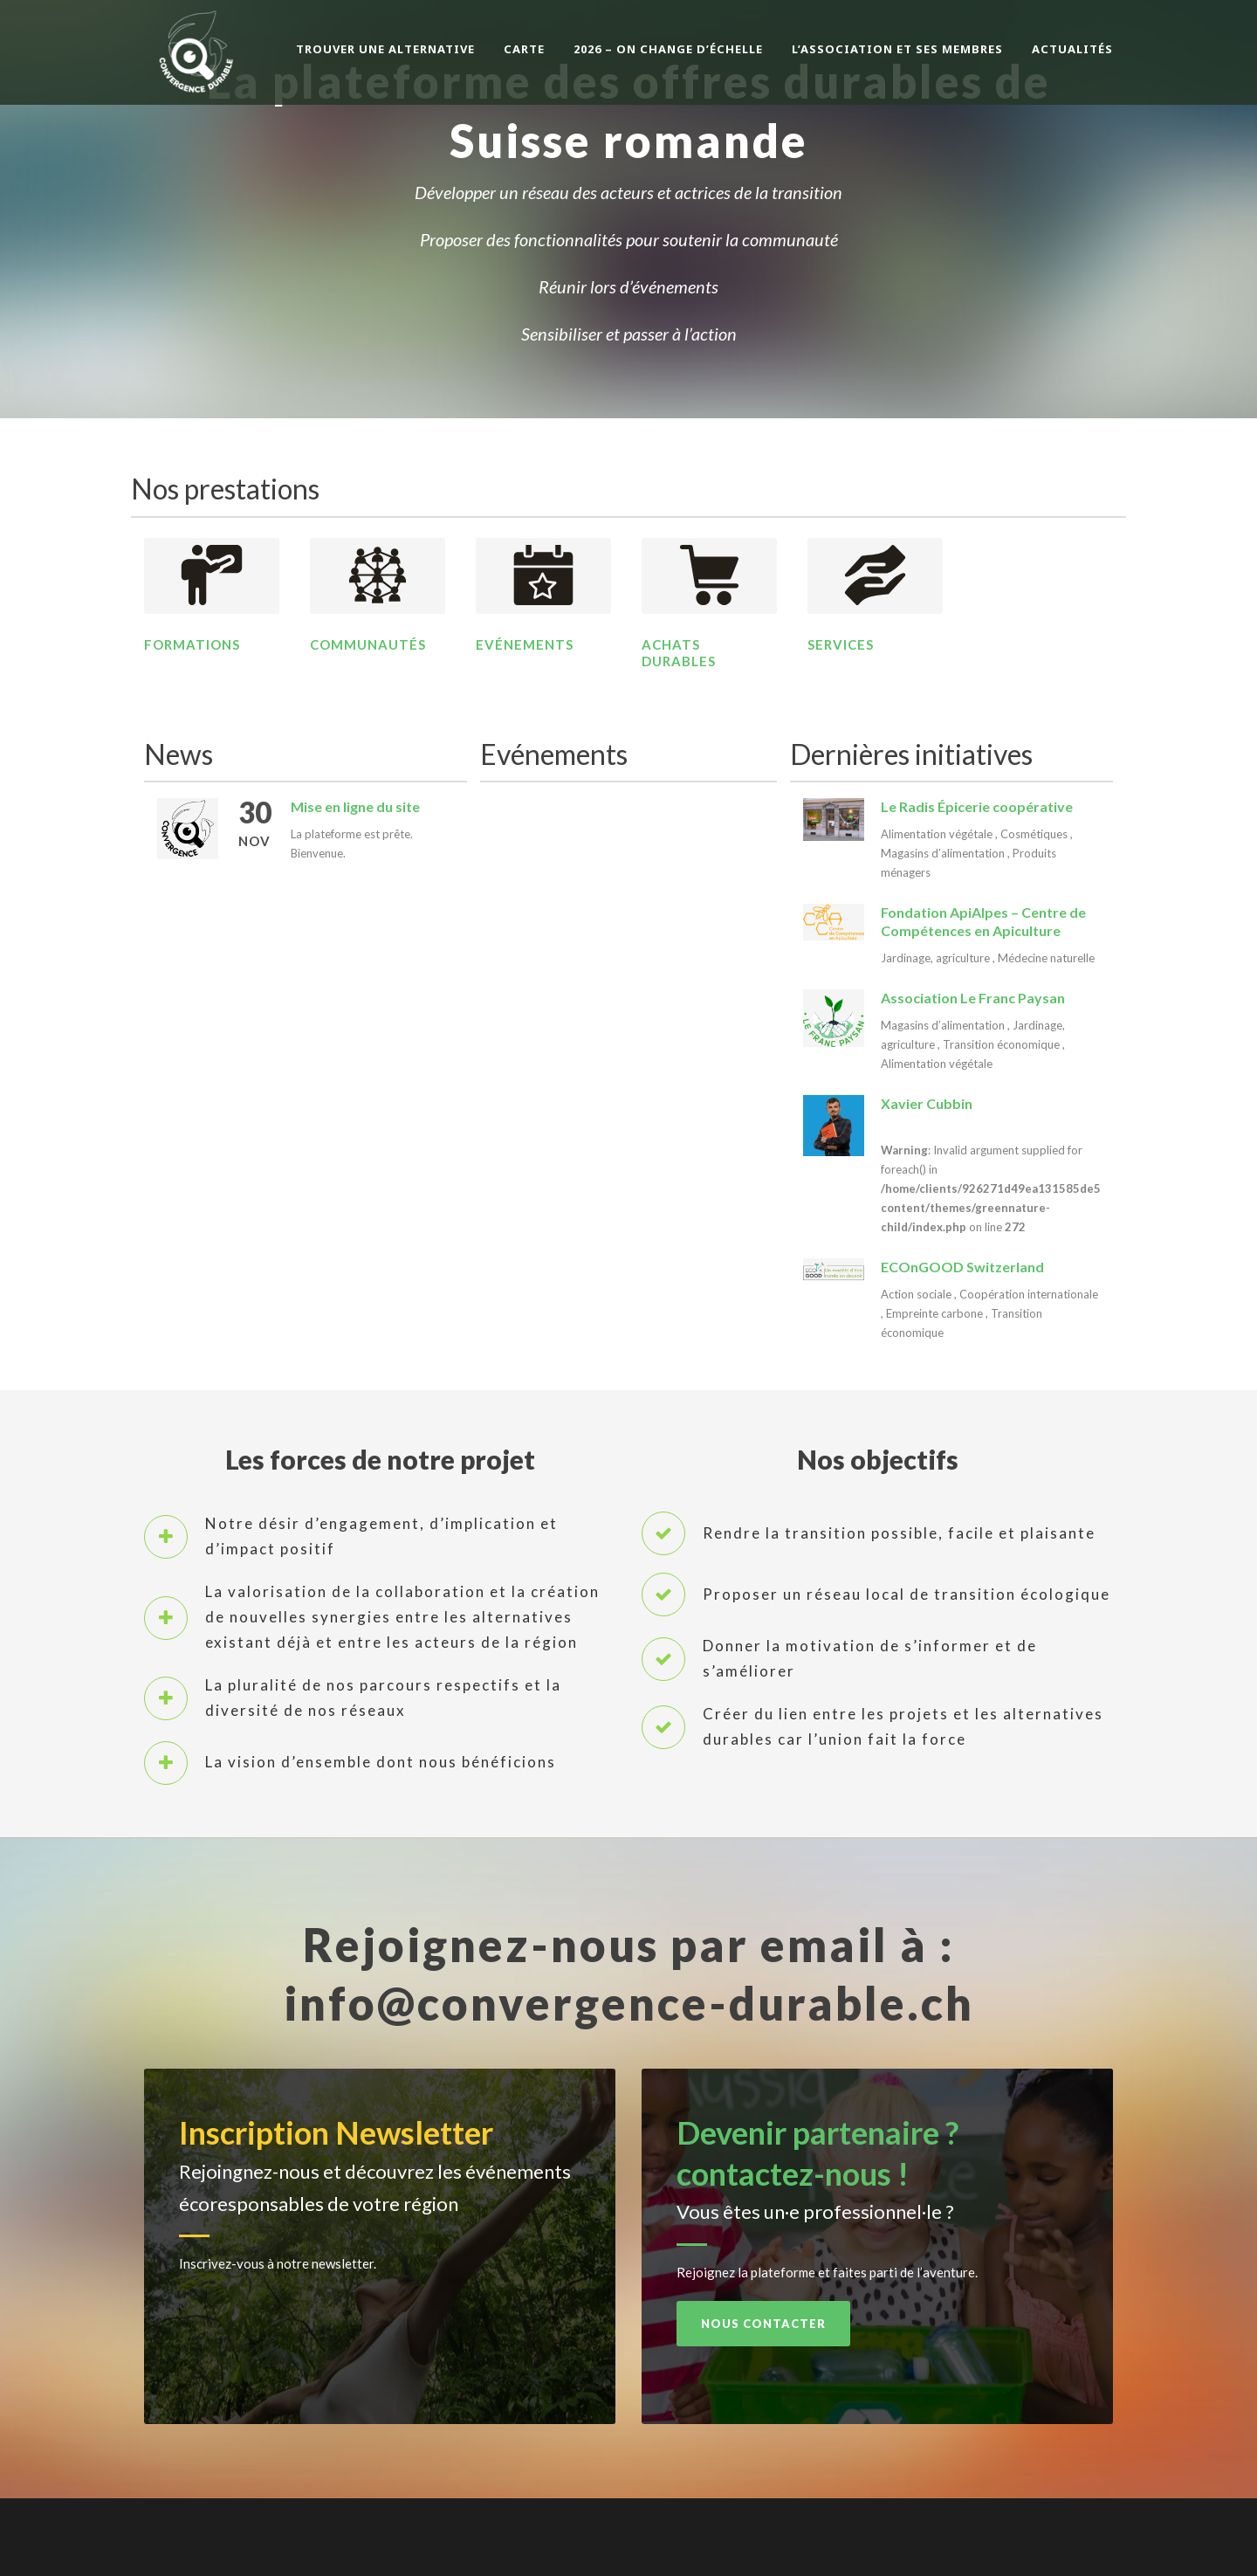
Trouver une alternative (385, 49)
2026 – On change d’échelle (668, 49)
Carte (524, 49)
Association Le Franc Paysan (973, 997)
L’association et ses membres (897, 49)
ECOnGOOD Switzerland (962, 1266)
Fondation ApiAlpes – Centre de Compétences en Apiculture (983, 921)
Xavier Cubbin (926, 1103)
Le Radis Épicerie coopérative (977, 806)
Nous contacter (763, 2324)
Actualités (1072, 49)
